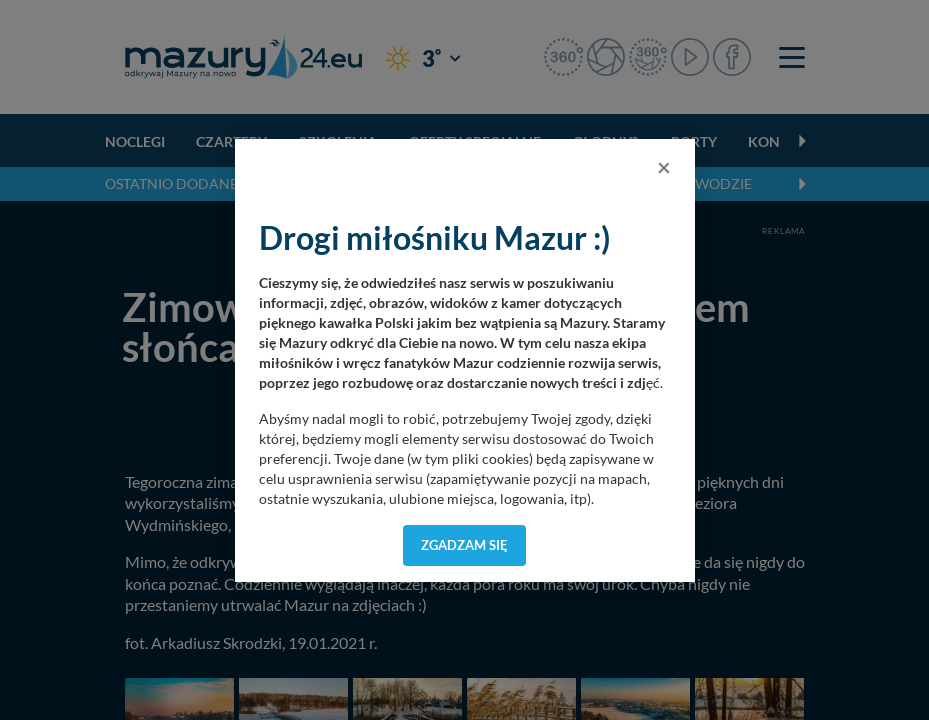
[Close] (664, 167)
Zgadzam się (464, 545)
